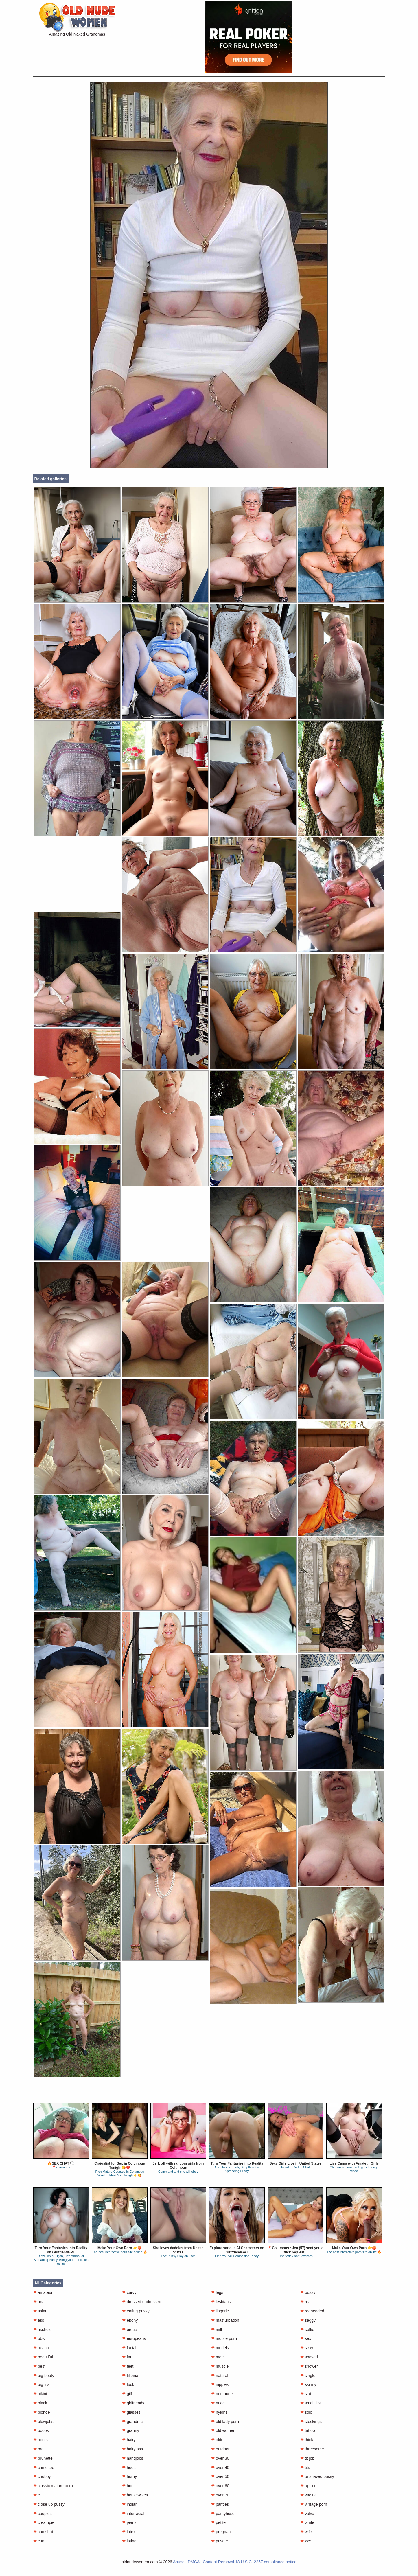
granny (130, 2430)
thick (306, 2439)
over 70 (220, 2495)
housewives (135, 2495)
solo (306, 2412)
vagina (308, 2495)
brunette (43, 2458)
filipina (130, 2375)
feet (127, 2366)
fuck (128, 2384)
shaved (309, 2357)
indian (129, 2504)
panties (220, 2504)
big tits (41, 2384)
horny (129, 2476)
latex (128, 2531)
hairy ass (132, 2449)
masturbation (225, 2320)
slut (305, 2393)
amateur (43, 2292)
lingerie (220, 2311)
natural (219, 2375)
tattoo (307, 2430)
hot (127, 2485)
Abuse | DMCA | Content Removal (203, 2562)
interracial (133, 2513)
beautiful (43, 2357)
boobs (41, 2430)
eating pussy (136, 2311)
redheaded (312, 2311)
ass (38, 2320)
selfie (307, 2329)
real (306, 2301)
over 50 (220, 2476)
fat (126, 2357)
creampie (43, 2522)
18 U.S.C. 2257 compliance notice (266, 2562)
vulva (307, 2513)
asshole (42, 2329)
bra (38, 2449)
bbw (39, 2338)
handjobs (132, 2458)
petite (218, 2522)
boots (40, 2439)
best (39, 2366)
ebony (130, 2320)
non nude (222, 2393)
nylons (219, 2412)
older (218, 2439)
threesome (312, 2449)
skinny (308, 2384)
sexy (306, 2347)
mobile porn (224, 2338)
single (307, 2375)
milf (216, 2329)
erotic (129, 2329)
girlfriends (133, 2403)
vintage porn (313, 2504)
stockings (311, 2421)
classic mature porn (53, 2485)
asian (40, 2311)
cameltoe (43, 2467)
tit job (307, 2458)
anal (39, 2301)
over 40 (220, 2467)
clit (38, 2495)
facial (129, 2347)
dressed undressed (141, 2301)
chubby (42, 2476)
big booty (43, 2375)
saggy (308, 2320)
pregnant (221, 2531)
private (219, 2541)
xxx (305, 2541)
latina (129, 2541)
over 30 (220, 2458)
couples (42, 2513)
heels (129, 2467)
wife (306, 2531)
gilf (127, 2393)
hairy (128, 2439)
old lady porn (225, 2421)
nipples (220, 2384)
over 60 (220, 2485)
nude (218, 2403)
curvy (129, 2292)
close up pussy (49, 2504)
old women (223, 2430)
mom (218, 2357)
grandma (132, 2421)
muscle (220, 2366)
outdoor (220, 2449)
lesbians (221, 2301)
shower (309, 2366)
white (307, 2522)
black (40, 2403)
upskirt (308, 2485)
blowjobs (43, 2421)
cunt (39, 2541)
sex (305, 2338)
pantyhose (223, 2513)
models (220, 2347)
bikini (40, 2393)
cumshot (43, 2531)
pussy (307, 2292)
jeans (129, 2522)
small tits (310, 2403)
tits (305, 2467)
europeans (134, 2338)
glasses (131, 2412)
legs (217, 2292)
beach (41, 2347)
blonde (41, 2412)
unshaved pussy (317, 2476)
